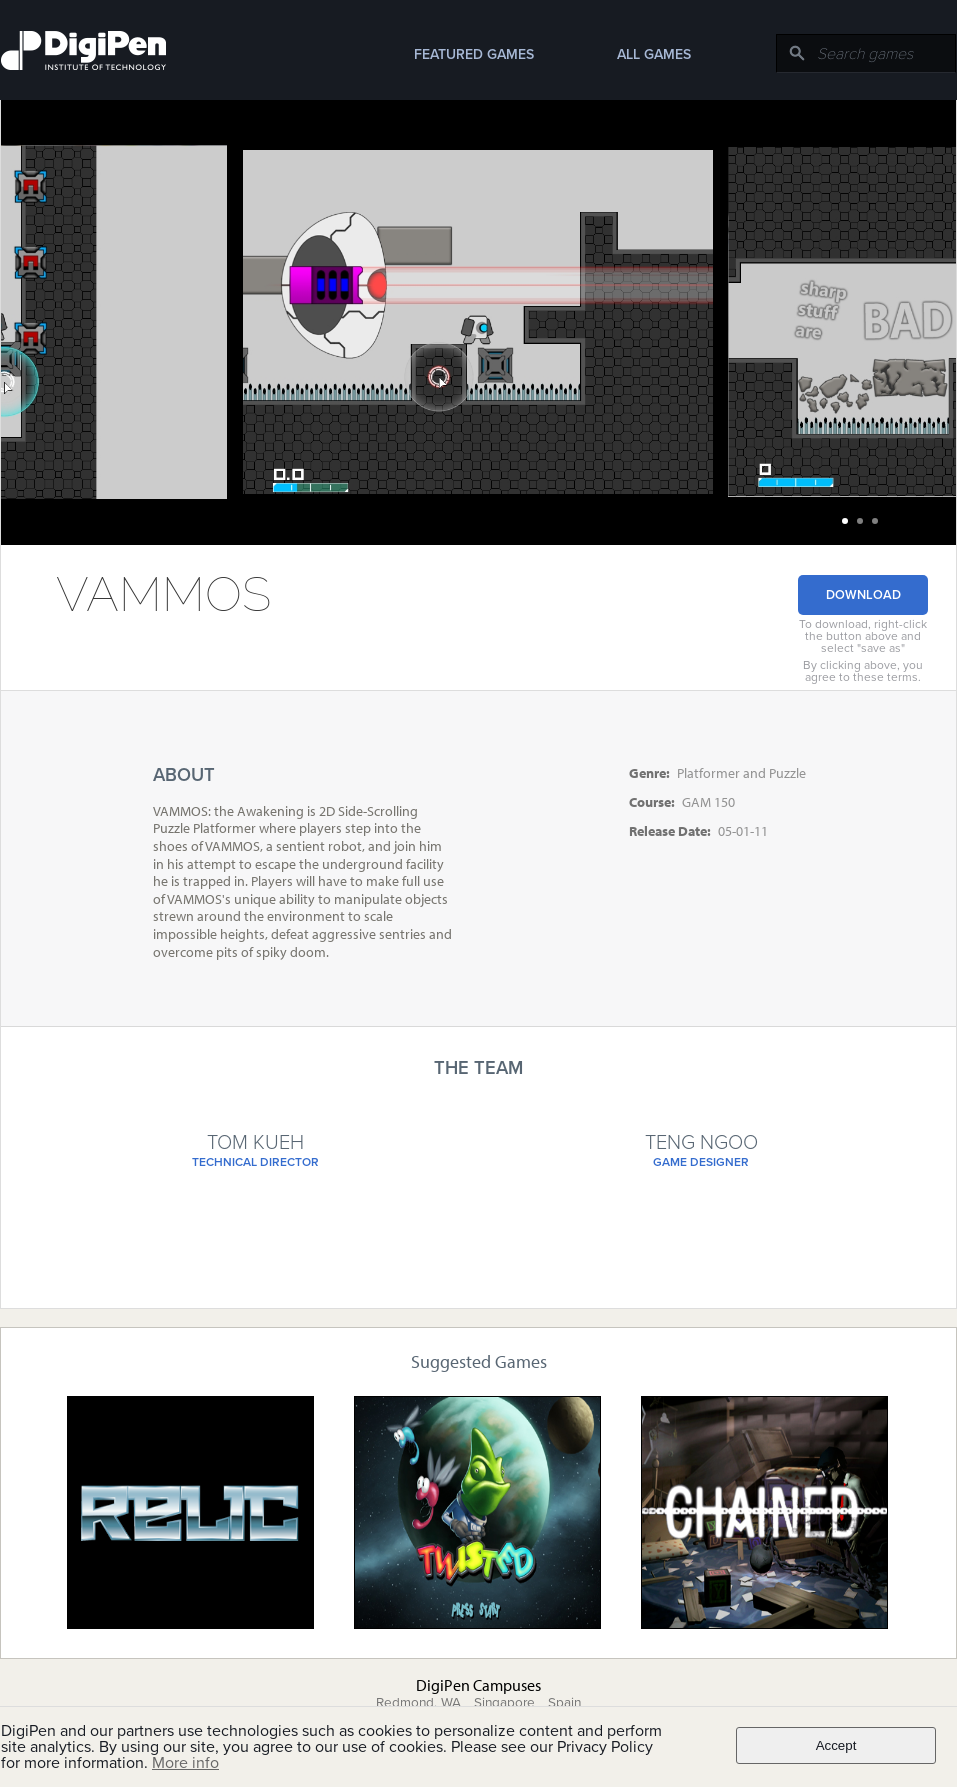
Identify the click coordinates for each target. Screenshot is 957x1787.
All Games (654, 54)
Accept (836, 1745)
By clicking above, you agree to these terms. (863, 671)
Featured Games (474, 54)
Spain (564, 1703)
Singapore (504, 1703)
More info (185, 1763)
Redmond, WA (418, 1703)
